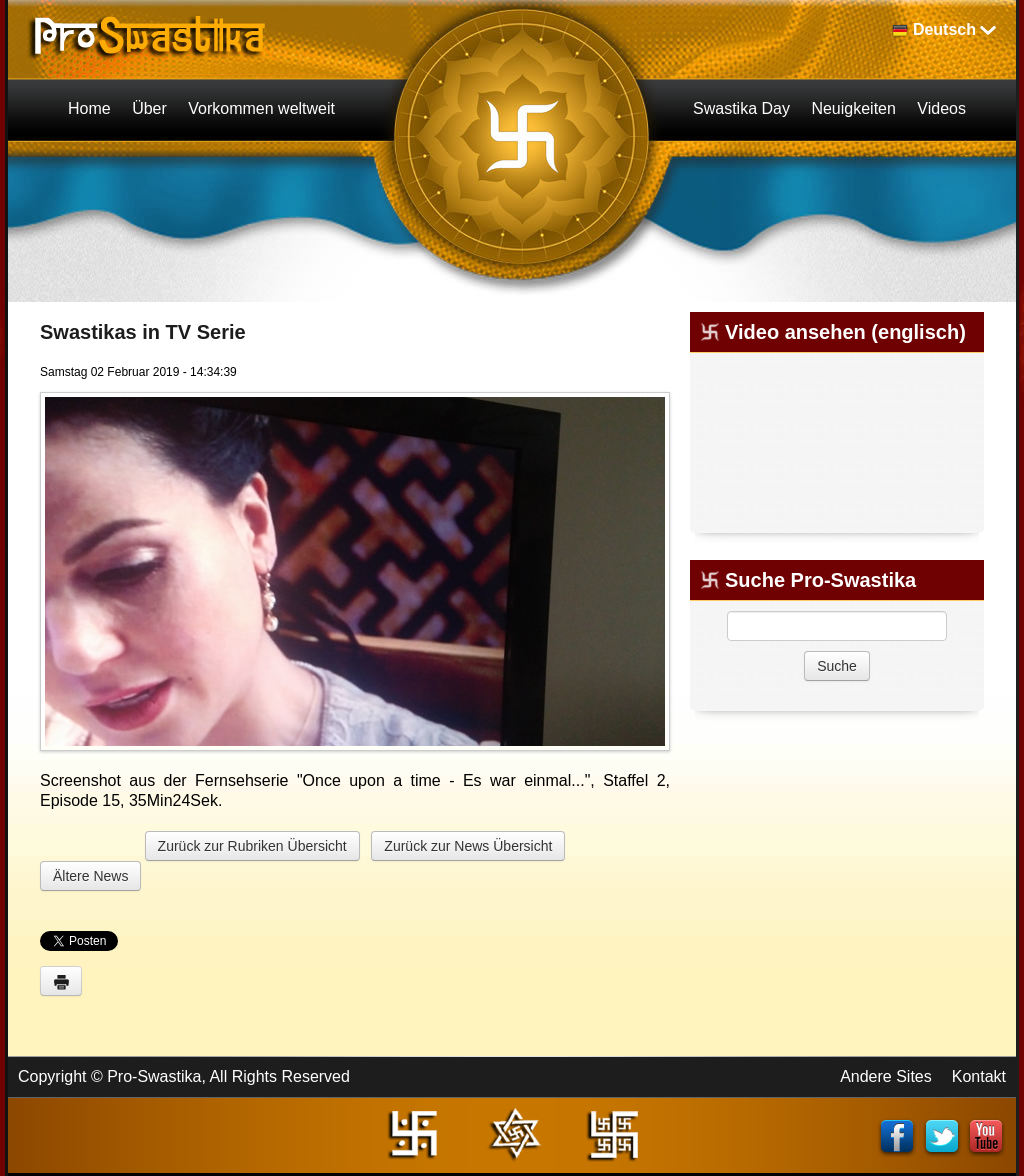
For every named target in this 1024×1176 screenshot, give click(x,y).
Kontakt (979, 1076)
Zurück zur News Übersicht (468, 846)
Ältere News (90, 876)
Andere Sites (886, 1076)
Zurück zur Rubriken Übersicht (252, 846)
